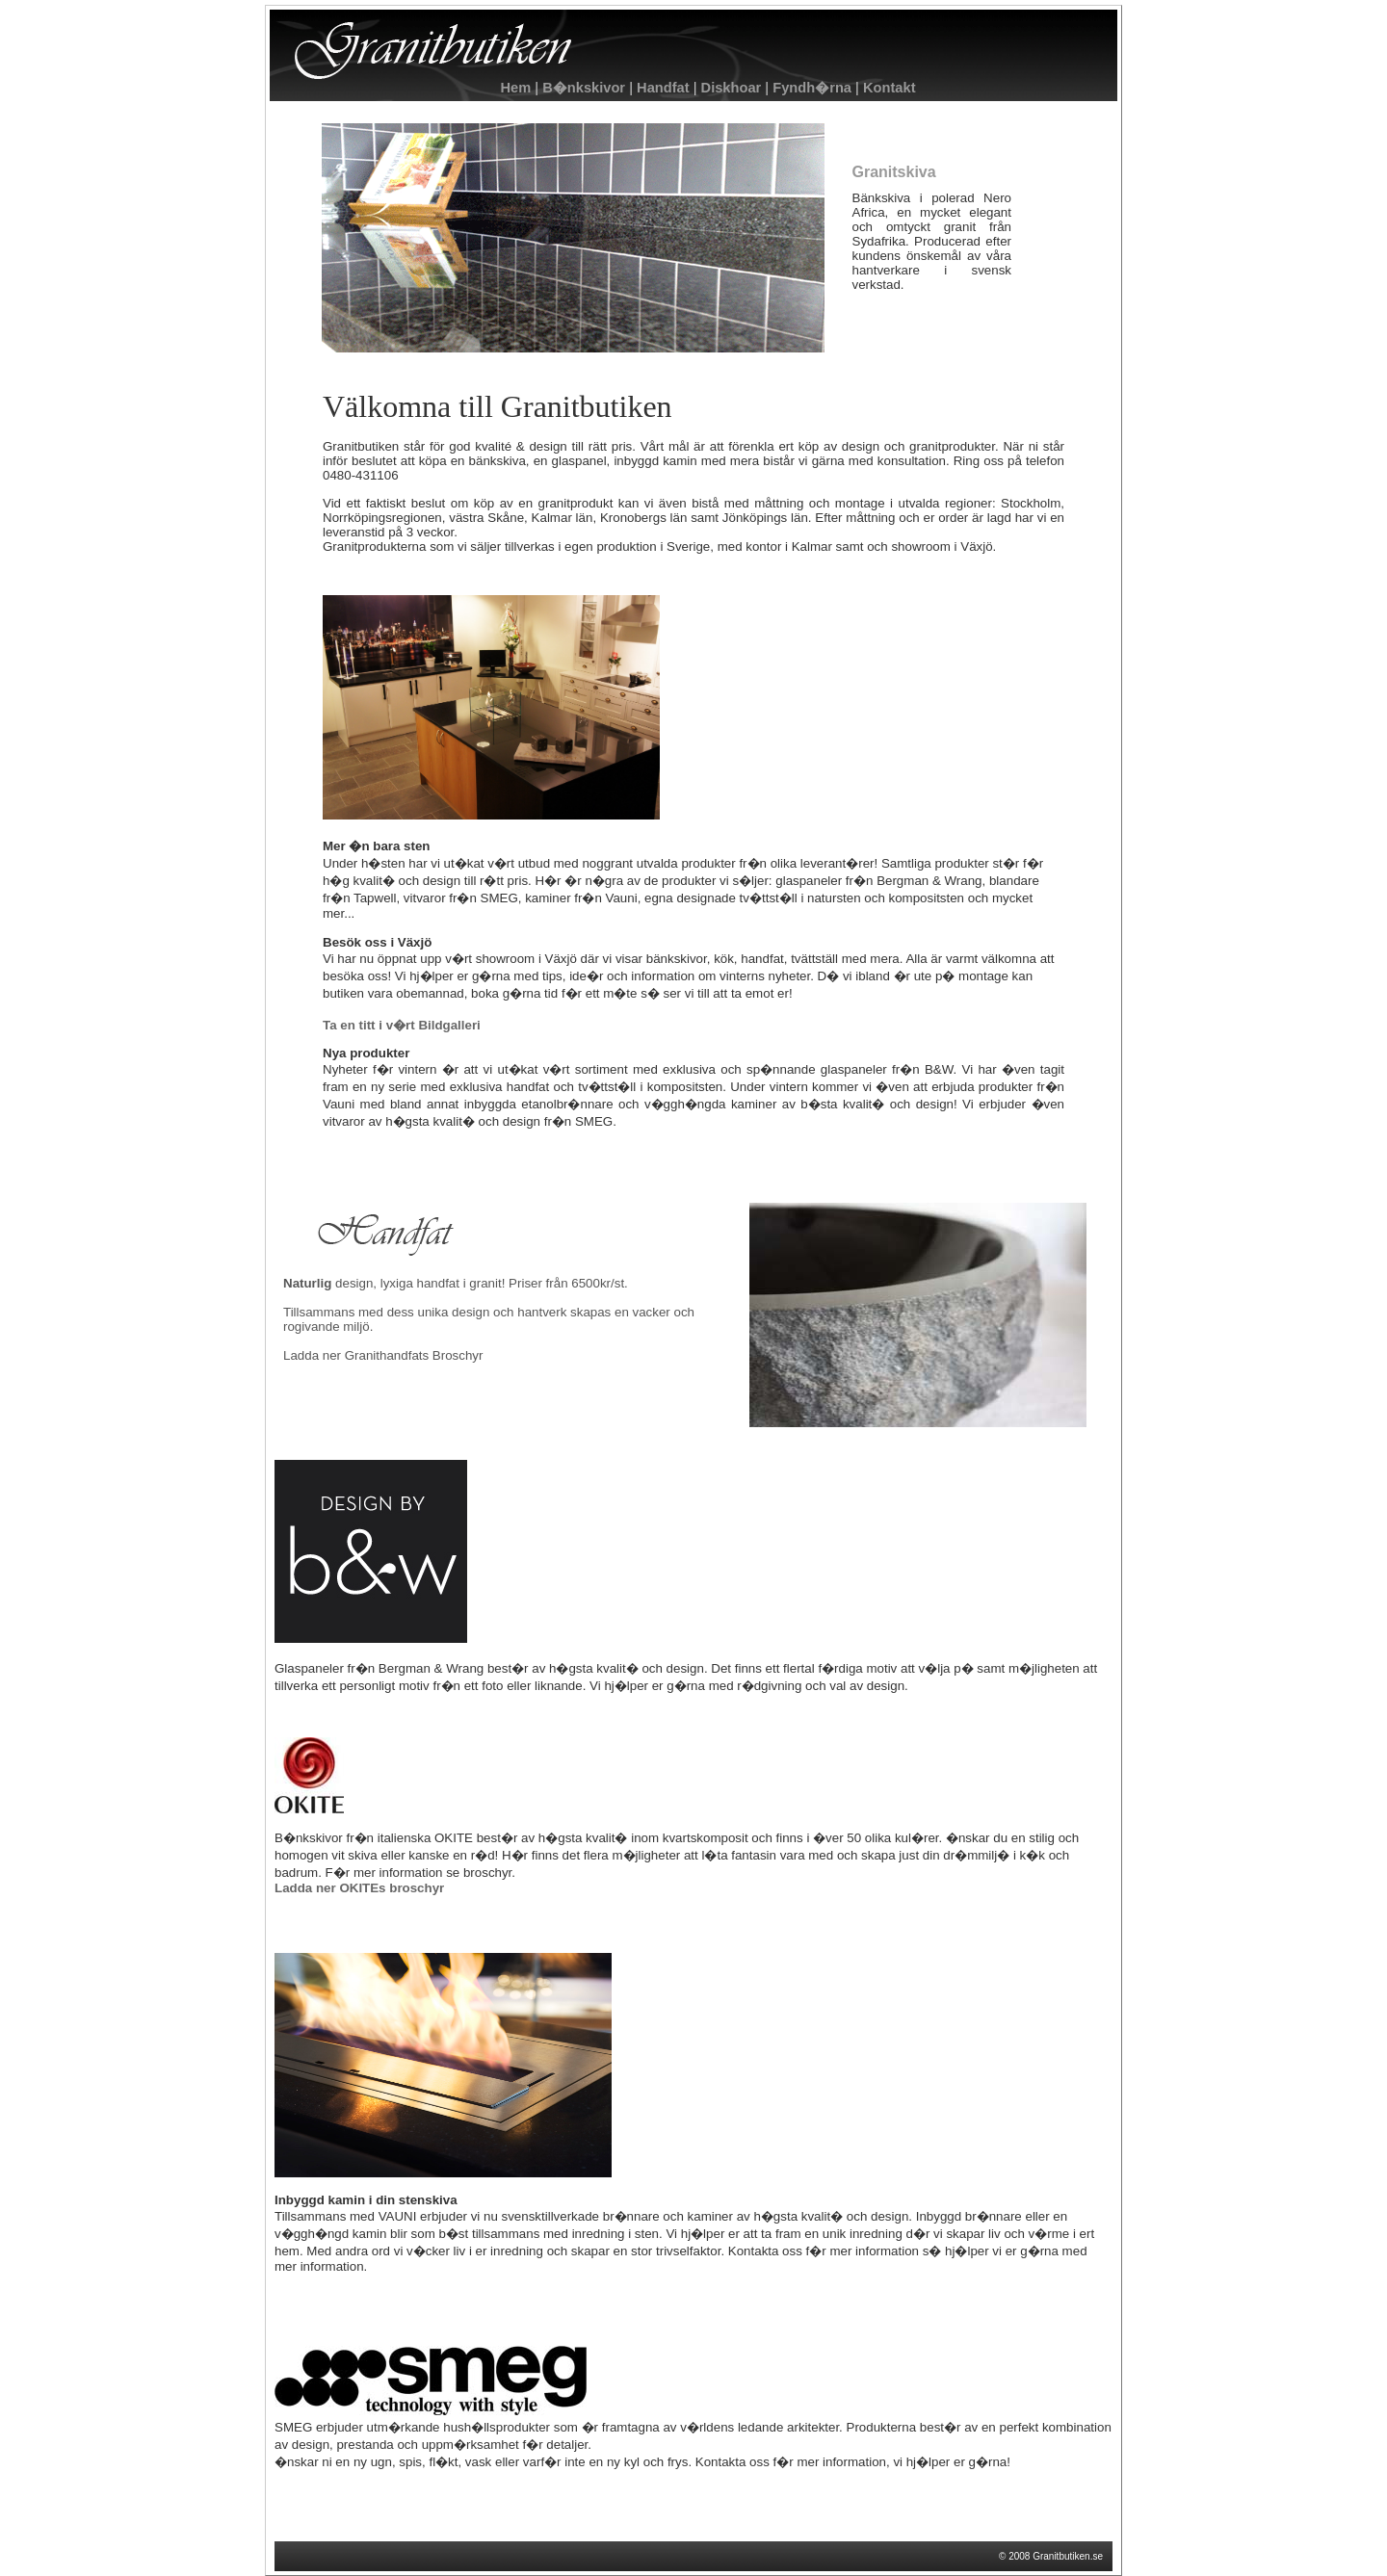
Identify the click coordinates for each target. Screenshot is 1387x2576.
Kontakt (887, 87)
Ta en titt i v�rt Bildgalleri (402, 1025)
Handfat (661, 87)
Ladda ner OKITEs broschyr (359, 1888)
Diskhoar (730, 87)
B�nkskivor (583, 87)
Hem (515, 87)
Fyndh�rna (812, 87)
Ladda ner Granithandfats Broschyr (383, 1355)
